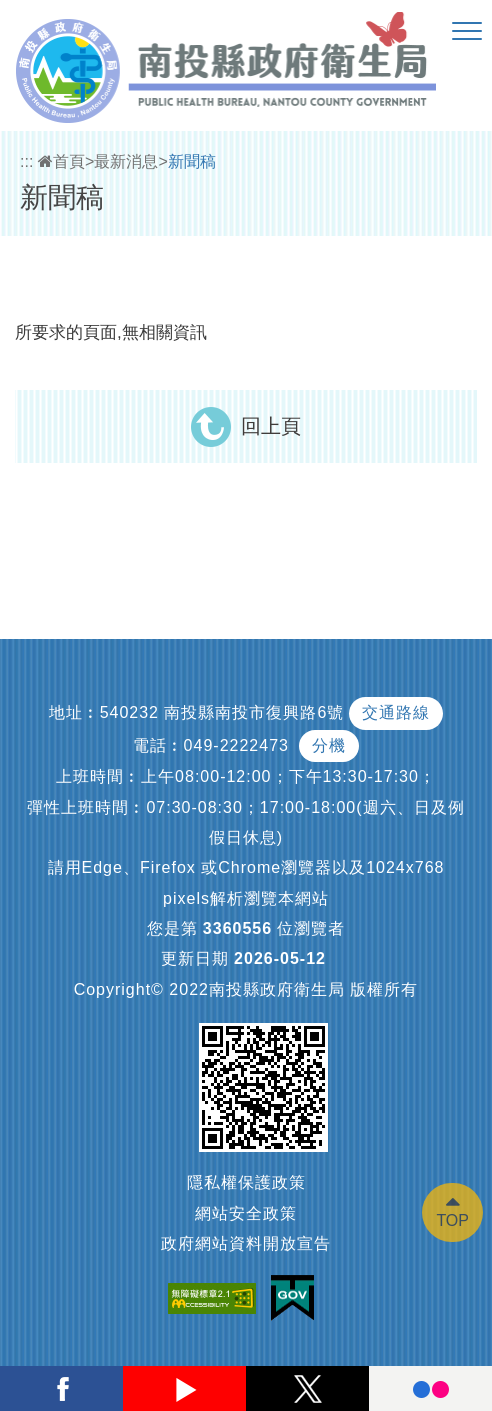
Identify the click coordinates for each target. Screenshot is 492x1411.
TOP (452, 1220)
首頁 (61, 161)
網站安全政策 (246, 1213)
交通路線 (396, 712)
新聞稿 (192, 161)
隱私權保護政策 (246, 1182)
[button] (467, 32)
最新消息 (126, 161)
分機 (329, 745)
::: (26, 161)
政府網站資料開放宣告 (246, 1243)
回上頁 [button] (271, 426)
